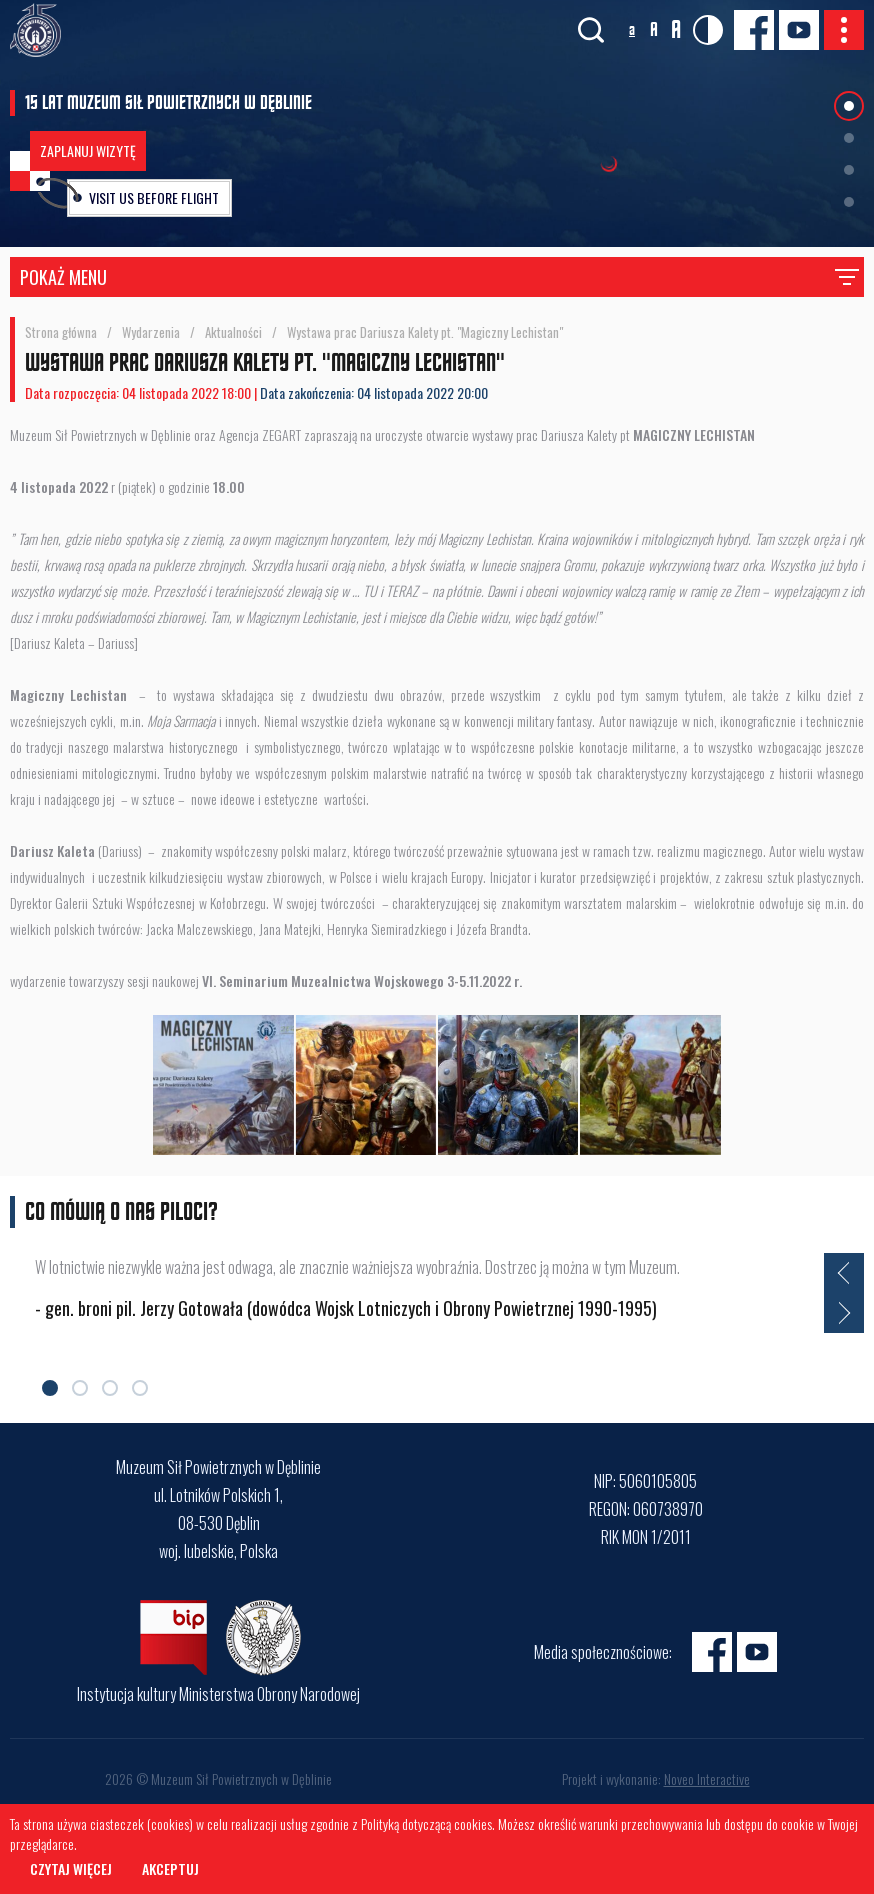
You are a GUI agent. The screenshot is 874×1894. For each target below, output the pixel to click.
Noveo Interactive (707, 1778)
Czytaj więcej (71, 1868)
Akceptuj (170, 1868)
